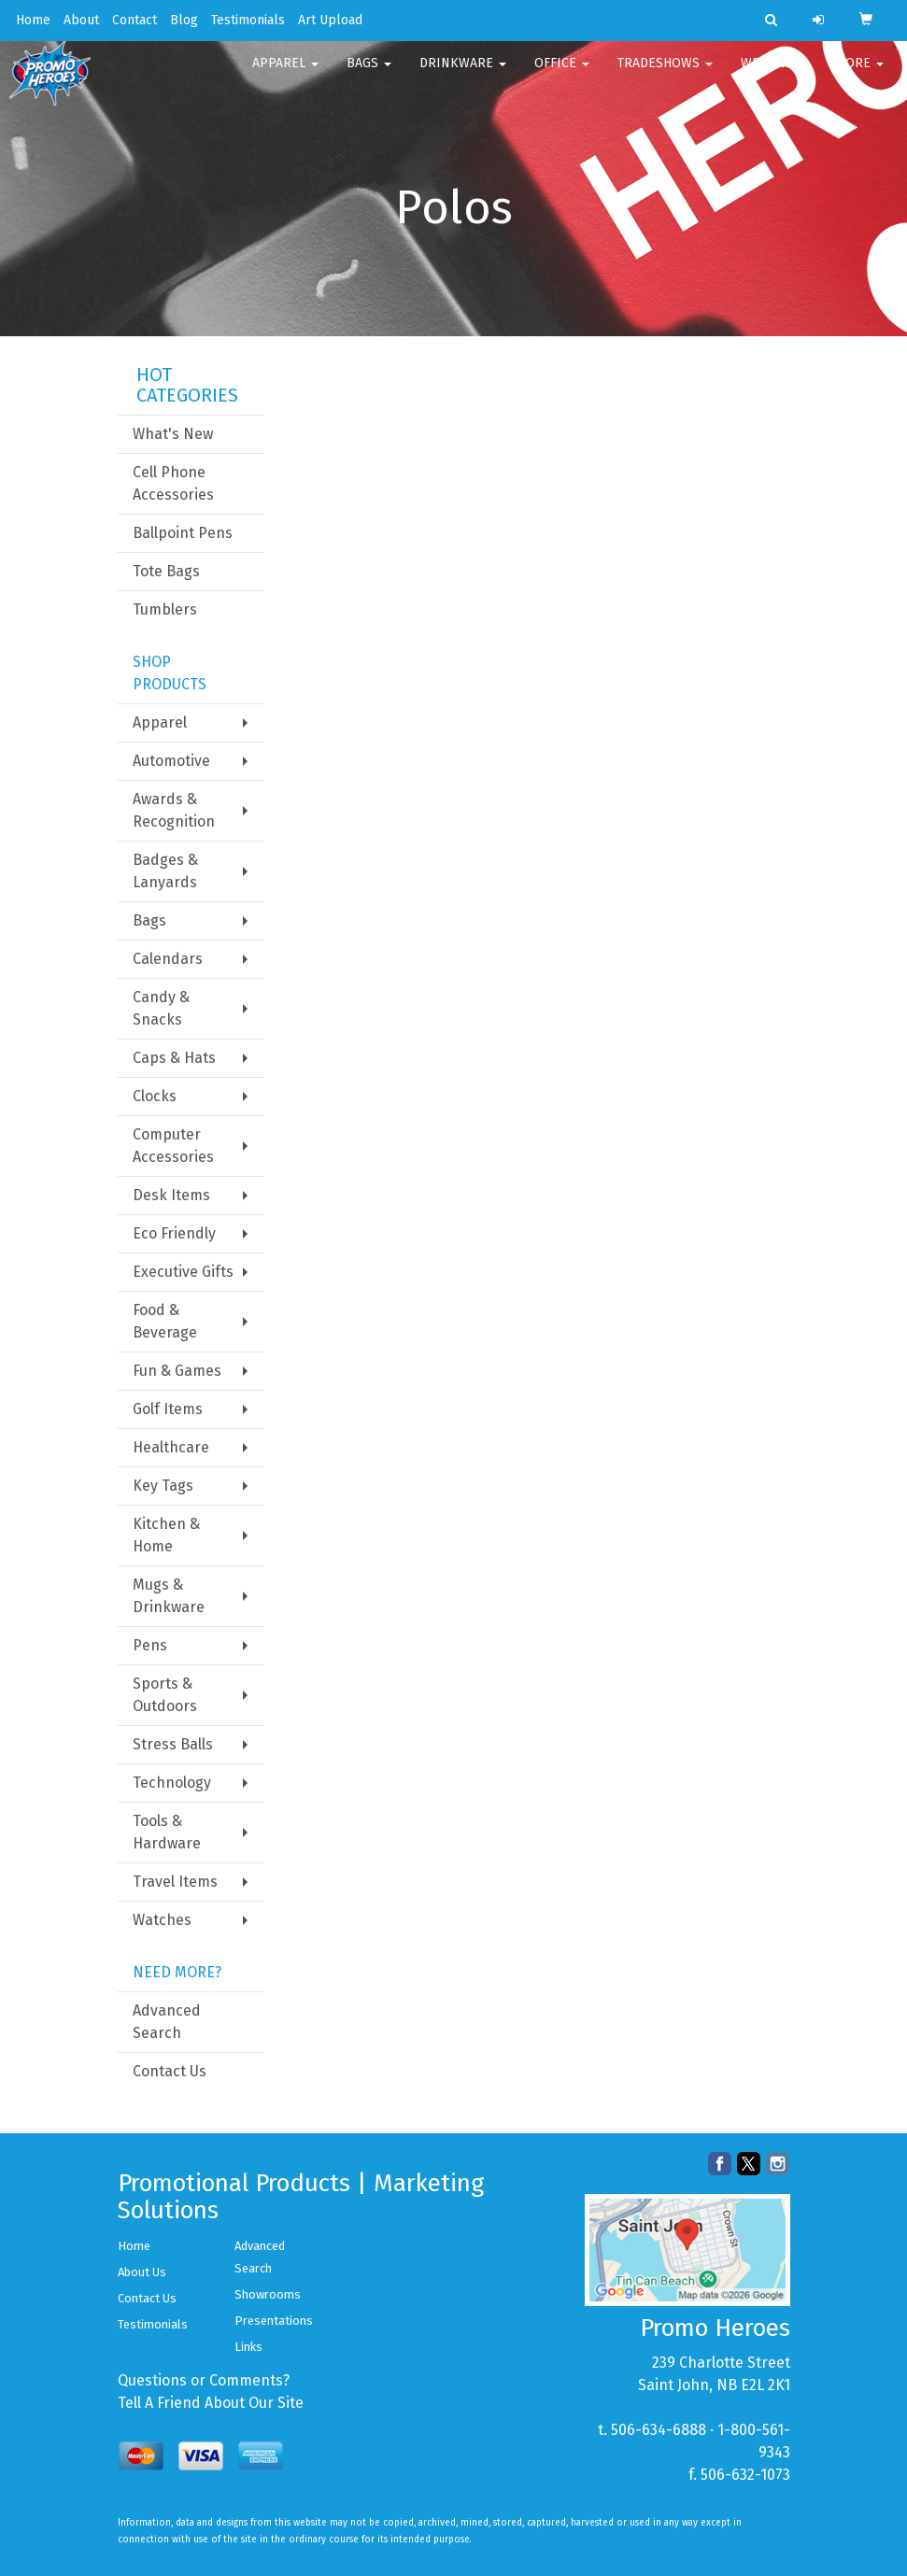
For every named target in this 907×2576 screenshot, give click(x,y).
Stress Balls (173, 1744)
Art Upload (330, 20)
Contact (134, 20)
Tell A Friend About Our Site (211, 2403)
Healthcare (171, 1447)
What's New (173, 434)
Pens (150, 1645)
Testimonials (248, 20)
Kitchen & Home (166, 1535)
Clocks (155, 1096)
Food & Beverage (165, 1321)
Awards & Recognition (174, 810)
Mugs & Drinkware (169, 1596)
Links (248, 2347)
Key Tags (163, 1485)
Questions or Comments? (204, 2380)
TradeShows (665, 74)
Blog (184, 20)
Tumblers (165, 609)
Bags (369, 74)
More (859, 74)
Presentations (273, 2321)
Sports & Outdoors (165, 1695)
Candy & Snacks (161, 1008)
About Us (142, 2272)
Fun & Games (177, 1371)
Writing (774, 74)
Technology (172, 1782)
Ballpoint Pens (183, 533)
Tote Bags (166, 571)
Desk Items (171, 1195)
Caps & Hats (174, 1058)
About (81, 20)
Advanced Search (167, 2022)
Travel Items (175, 1881)
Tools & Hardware (167, 1832)
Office (561, 74)
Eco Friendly (174, 1233)
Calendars (168, 959)
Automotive (171, 761)
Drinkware (462, 74)
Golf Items (168, 1409)
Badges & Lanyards (165, 871)
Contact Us (169, 2071)
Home (33, 20)
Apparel (285, 74)
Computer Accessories (173, 1145)
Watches (162, 1920)
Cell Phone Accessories (173, 483)
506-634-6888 (658, 2430)
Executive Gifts (183, 1272)
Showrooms (267, 2294)
